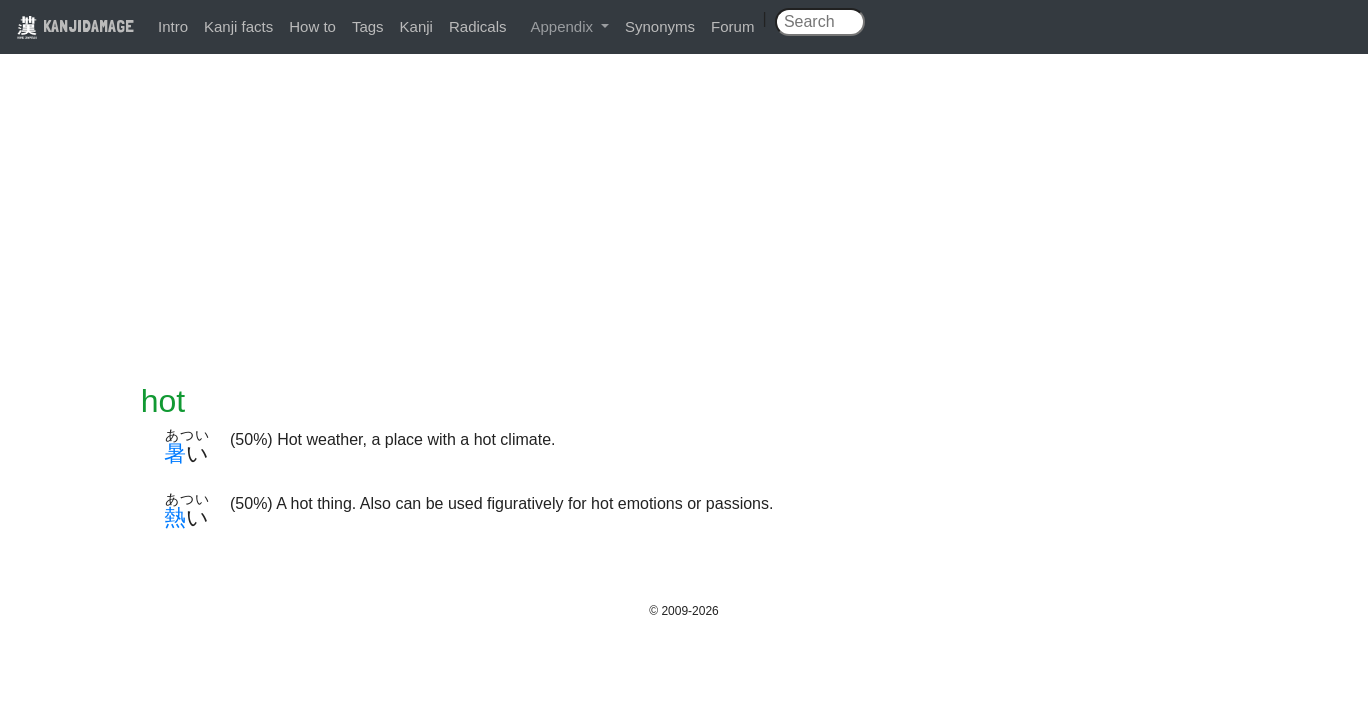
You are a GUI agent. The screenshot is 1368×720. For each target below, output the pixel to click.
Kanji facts (238, 26)
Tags (368, 26)
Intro (173, 26)
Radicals (478, 26)
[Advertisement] (684, 232)
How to (312, 26)
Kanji (416, 26)
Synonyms (660, 26)
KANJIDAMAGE (75, 25)
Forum (732, 26)
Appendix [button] (563, 26)
